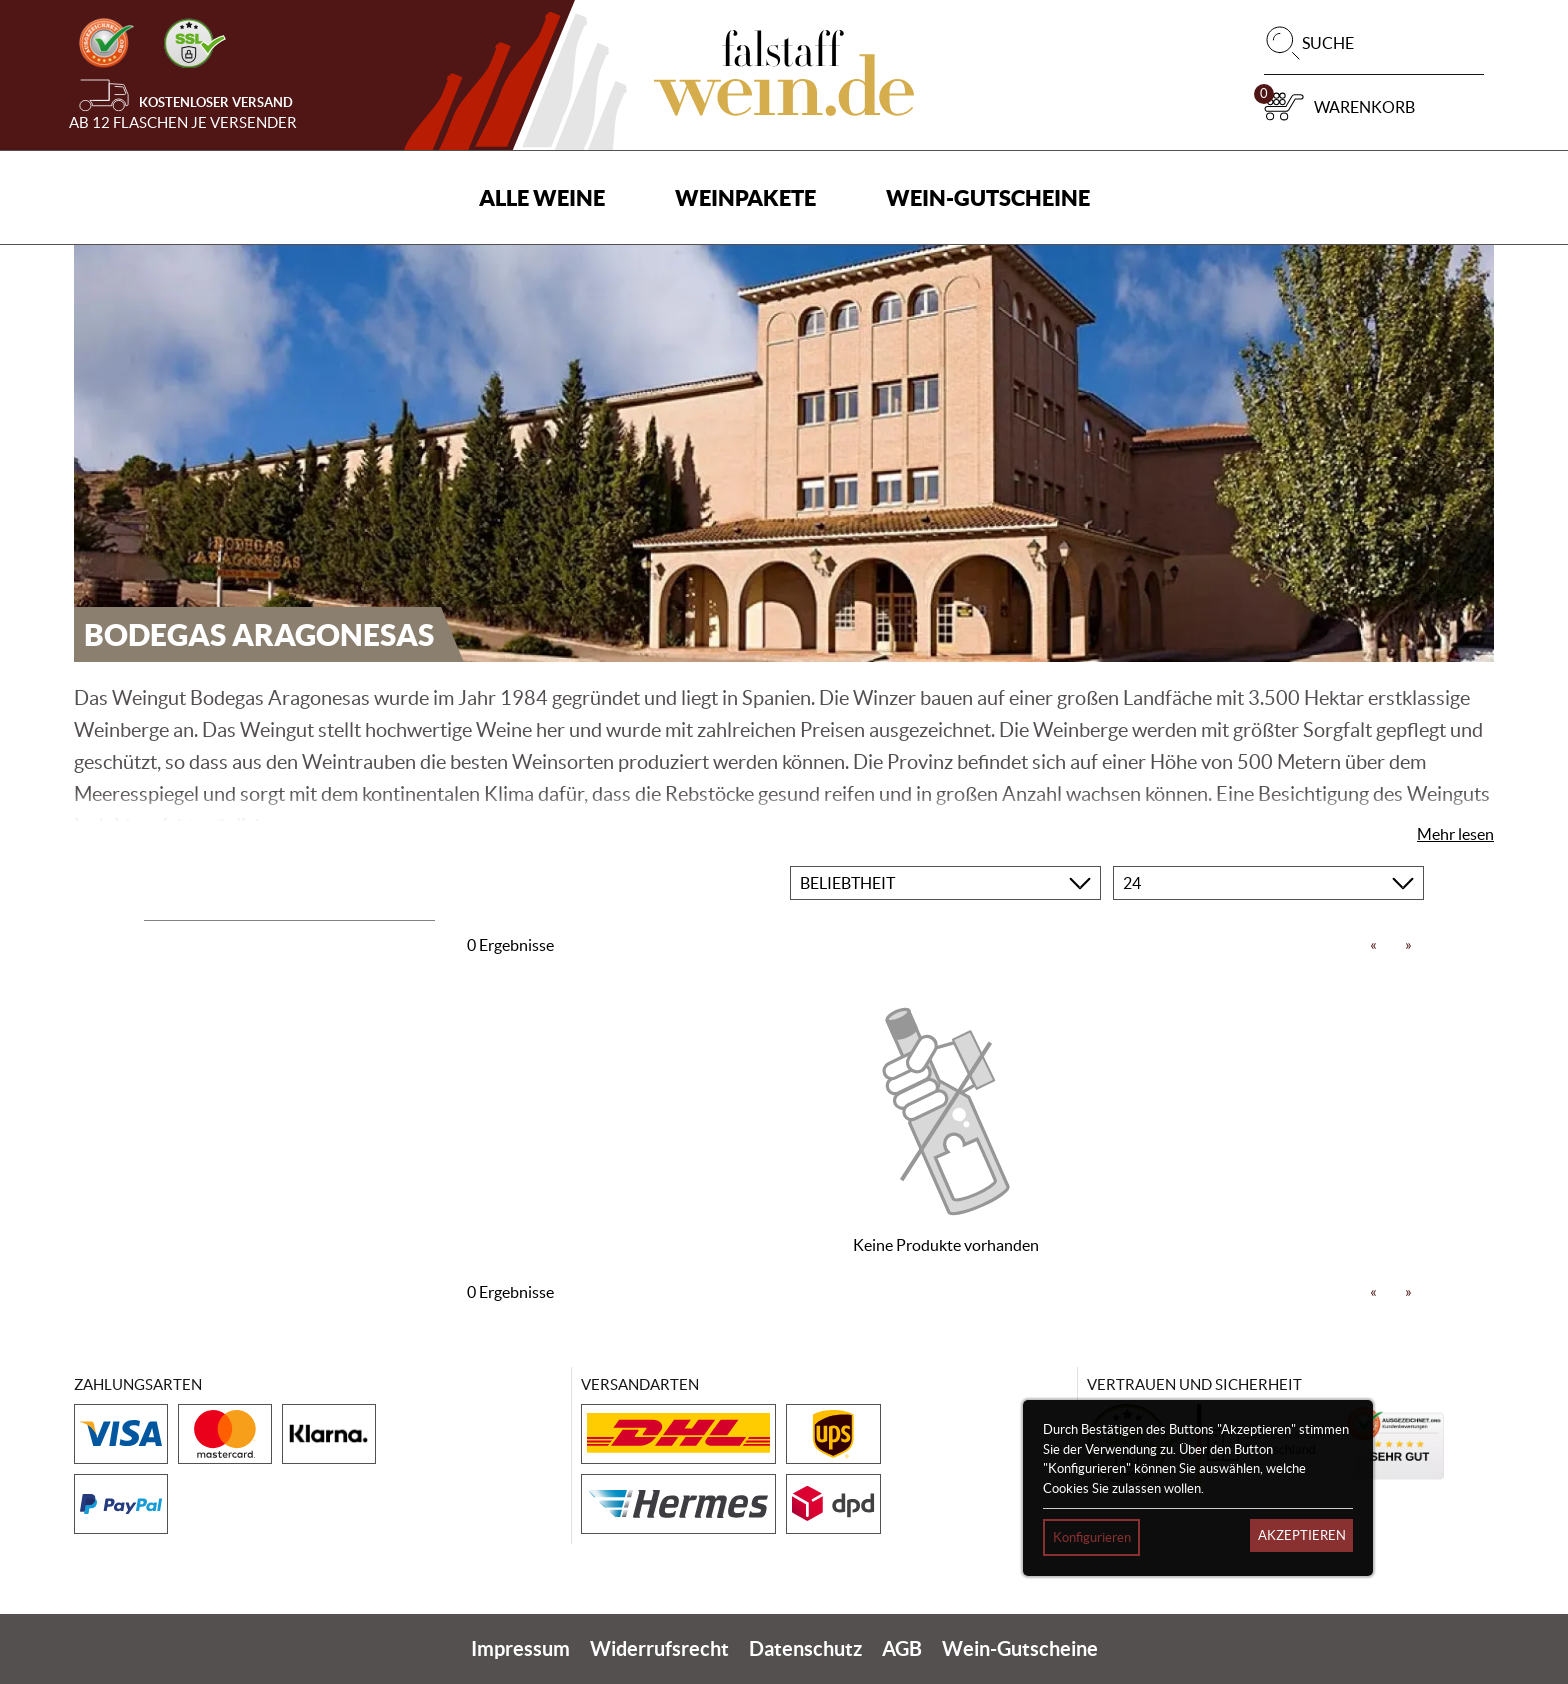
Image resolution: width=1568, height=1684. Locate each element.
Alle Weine (542, 197)
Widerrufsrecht (659, 1648)
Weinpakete (745, 197)
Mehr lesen (1455, 834)
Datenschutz (805, 1648)
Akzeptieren (1302, 1535)
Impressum (520, 1648)
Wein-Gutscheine (988, 197)
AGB (902, 1648)
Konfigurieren (1092, 1537)
